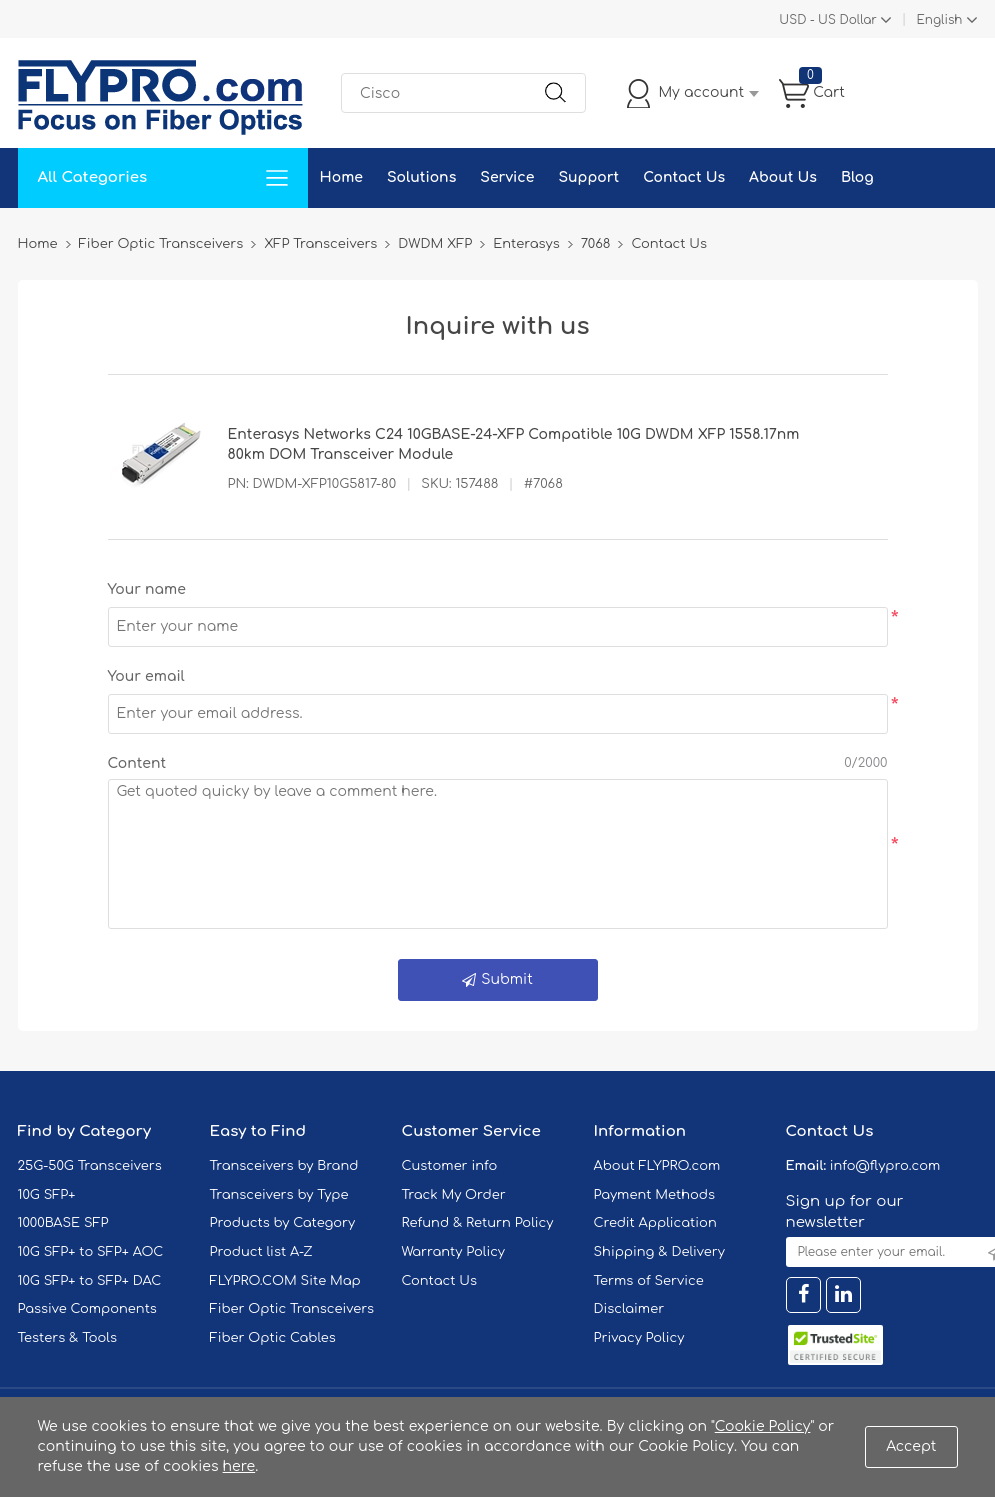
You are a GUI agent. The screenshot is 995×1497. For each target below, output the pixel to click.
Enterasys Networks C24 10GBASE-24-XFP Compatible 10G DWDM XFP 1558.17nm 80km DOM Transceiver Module (514, 444)
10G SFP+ (47, 1195)
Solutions (421, 177)
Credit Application (655, 1223)
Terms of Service (649, 1281)
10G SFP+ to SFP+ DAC (90, 1281)
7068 (596, 244)
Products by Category (283, 1223)
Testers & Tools (68, 1338)
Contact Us (684, 177)
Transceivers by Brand (284, 1166)
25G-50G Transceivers (90, 1166)
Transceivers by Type (279, 1195)
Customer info (450, 1166)
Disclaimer (629, 1309)
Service (507, 177)
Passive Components (87, 1309)
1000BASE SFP (63, 1223)
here (239, 1466)
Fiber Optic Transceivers (292, 1309)
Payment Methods (655, 1195)
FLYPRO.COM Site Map (285, 1281)
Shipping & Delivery (659, 1252)
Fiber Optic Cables (273, 1338)
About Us (783, 177)
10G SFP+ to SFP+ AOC (91, 1252)
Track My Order (454, 1195)
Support (588, 177)
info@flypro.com (885, 1166)
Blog (857, 177)
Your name (147, 589)
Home (341, 177)
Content (137, 763)
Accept (911, 1446)
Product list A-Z (261, 1252)
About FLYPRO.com (657, 1166)
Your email (146, 676)
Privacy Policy (639, 1338)
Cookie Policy (763, 1426)
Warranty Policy (454, 1252)
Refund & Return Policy (478, 1223)
